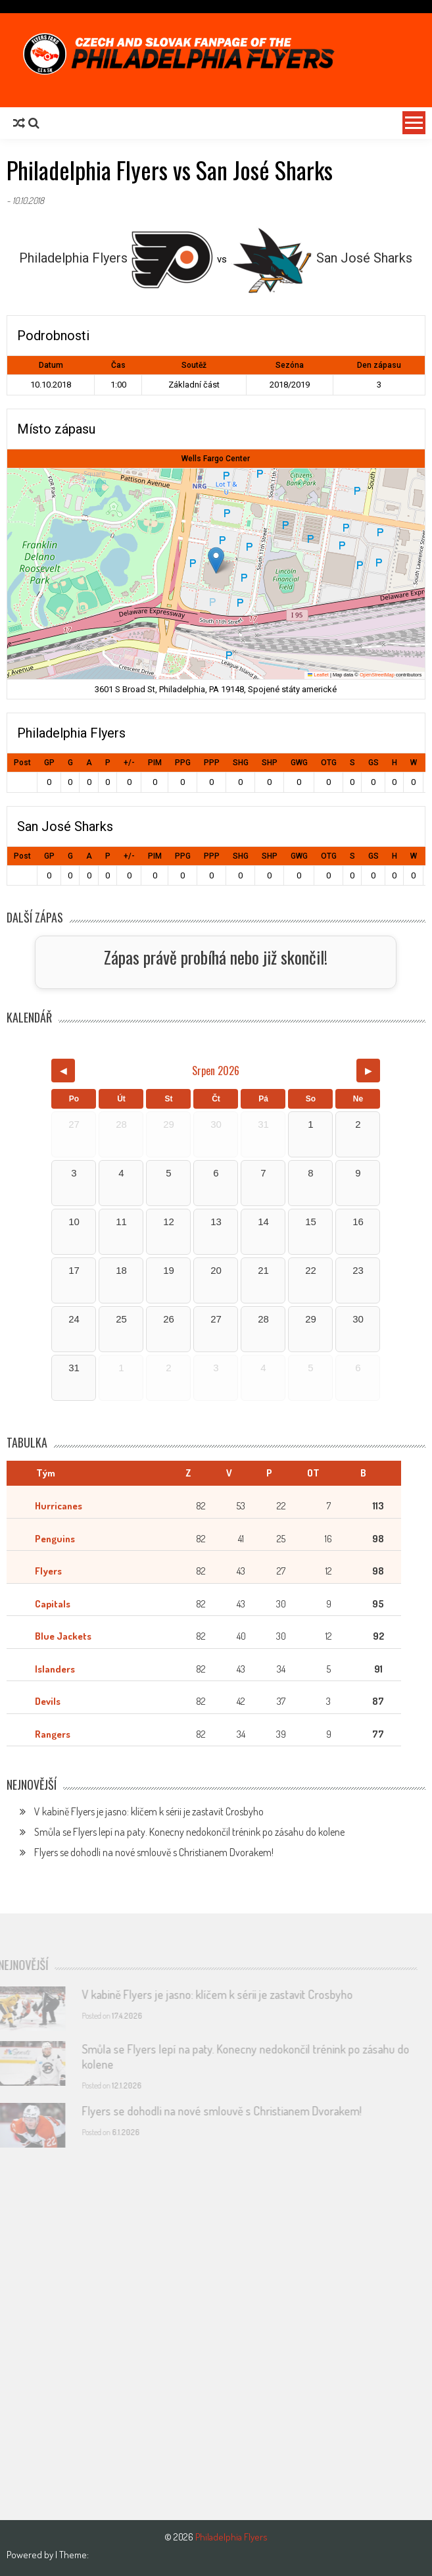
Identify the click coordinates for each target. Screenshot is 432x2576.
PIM (155, 762)
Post (22, 762)
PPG (183, 762)
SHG (241, 762)
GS (373, 762)
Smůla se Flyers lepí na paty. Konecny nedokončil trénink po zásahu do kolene (189, 1831)
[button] (216, 560)
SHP (269, 762)
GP (49, 762)
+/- (129, 762)
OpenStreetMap (377, 675)
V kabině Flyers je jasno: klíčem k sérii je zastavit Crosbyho (149, 1811)
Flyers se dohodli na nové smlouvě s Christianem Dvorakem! (154, 1852)
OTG (329, 762)
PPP (212, 762)
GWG (299, 762)
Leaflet (318, 675)
